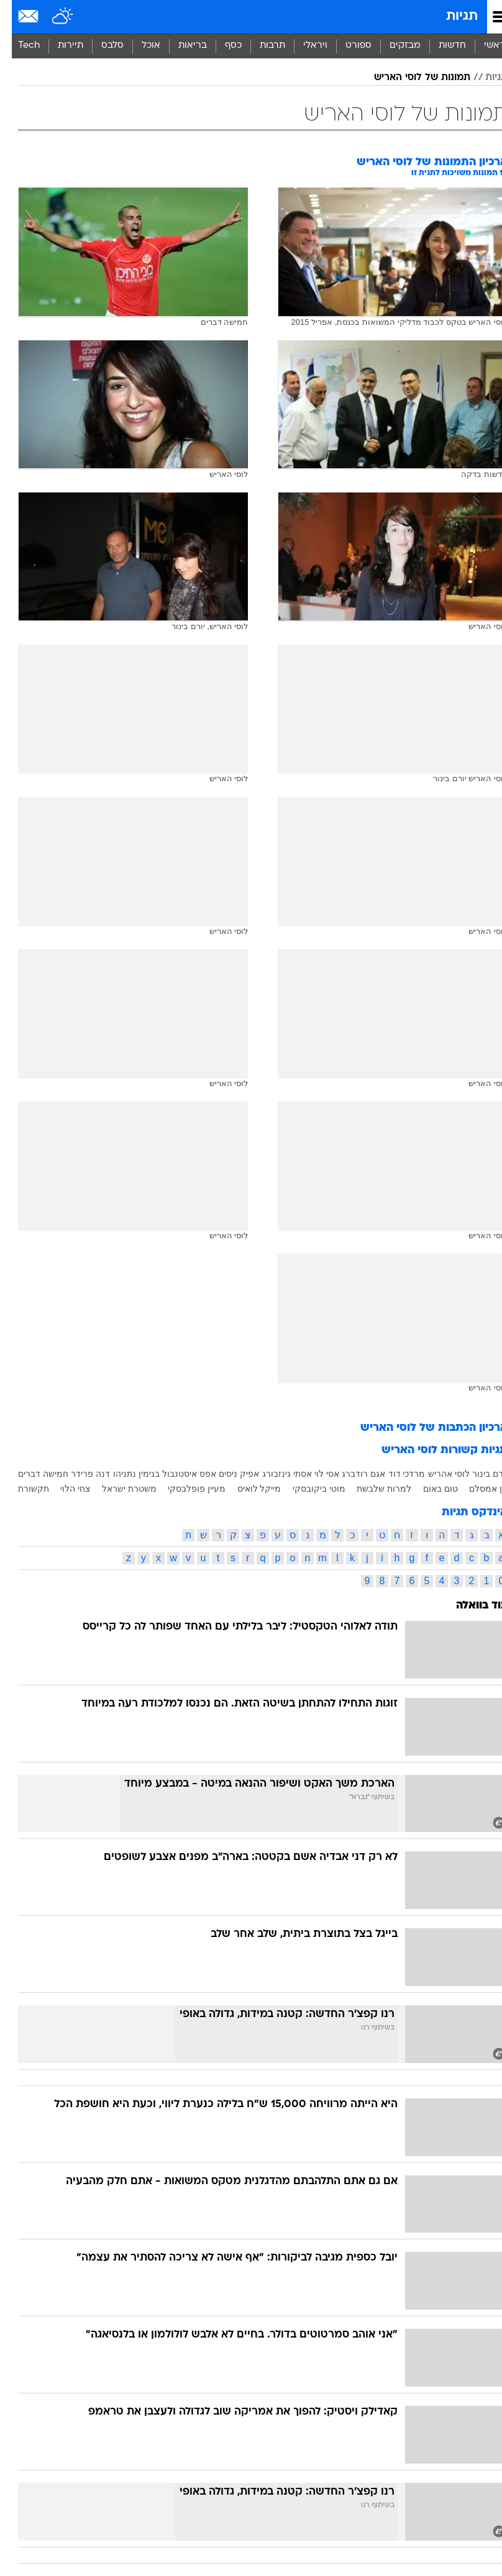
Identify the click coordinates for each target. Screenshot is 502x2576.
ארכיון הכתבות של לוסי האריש (422, 1428)
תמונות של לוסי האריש (410, 78)
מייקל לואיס (248, 1489)
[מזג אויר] (51, 16)
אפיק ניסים (227, 1474)
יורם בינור (478, 1474)
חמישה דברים (31, 1474)
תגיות (450, 16)
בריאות (181, 45)
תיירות (58, 45)
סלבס (100, 45)
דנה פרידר (78, 1474)
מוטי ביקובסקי (307, 1489)
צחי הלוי (63, 1489)
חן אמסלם (476, 1489)
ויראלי (303, 45)
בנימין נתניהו (124, 1474)
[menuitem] (440, 46)
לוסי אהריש (437, 1474)
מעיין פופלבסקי (185, 1489)
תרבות (260, 45)
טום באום (428, 1489)
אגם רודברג (351, 1474)
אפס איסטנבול (177, 1474)
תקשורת (21, 1489)
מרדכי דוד (395, 1474)
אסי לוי (315, 1474)
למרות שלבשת (372, 1489)
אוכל (139, 45)
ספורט (347, 45)
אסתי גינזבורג (275, 1474)
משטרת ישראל (117, 1489)
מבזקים (393, 45)
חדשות (440, 45)
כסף (221, 45)
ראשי (482, 45)
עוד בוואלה (470, 1605)
